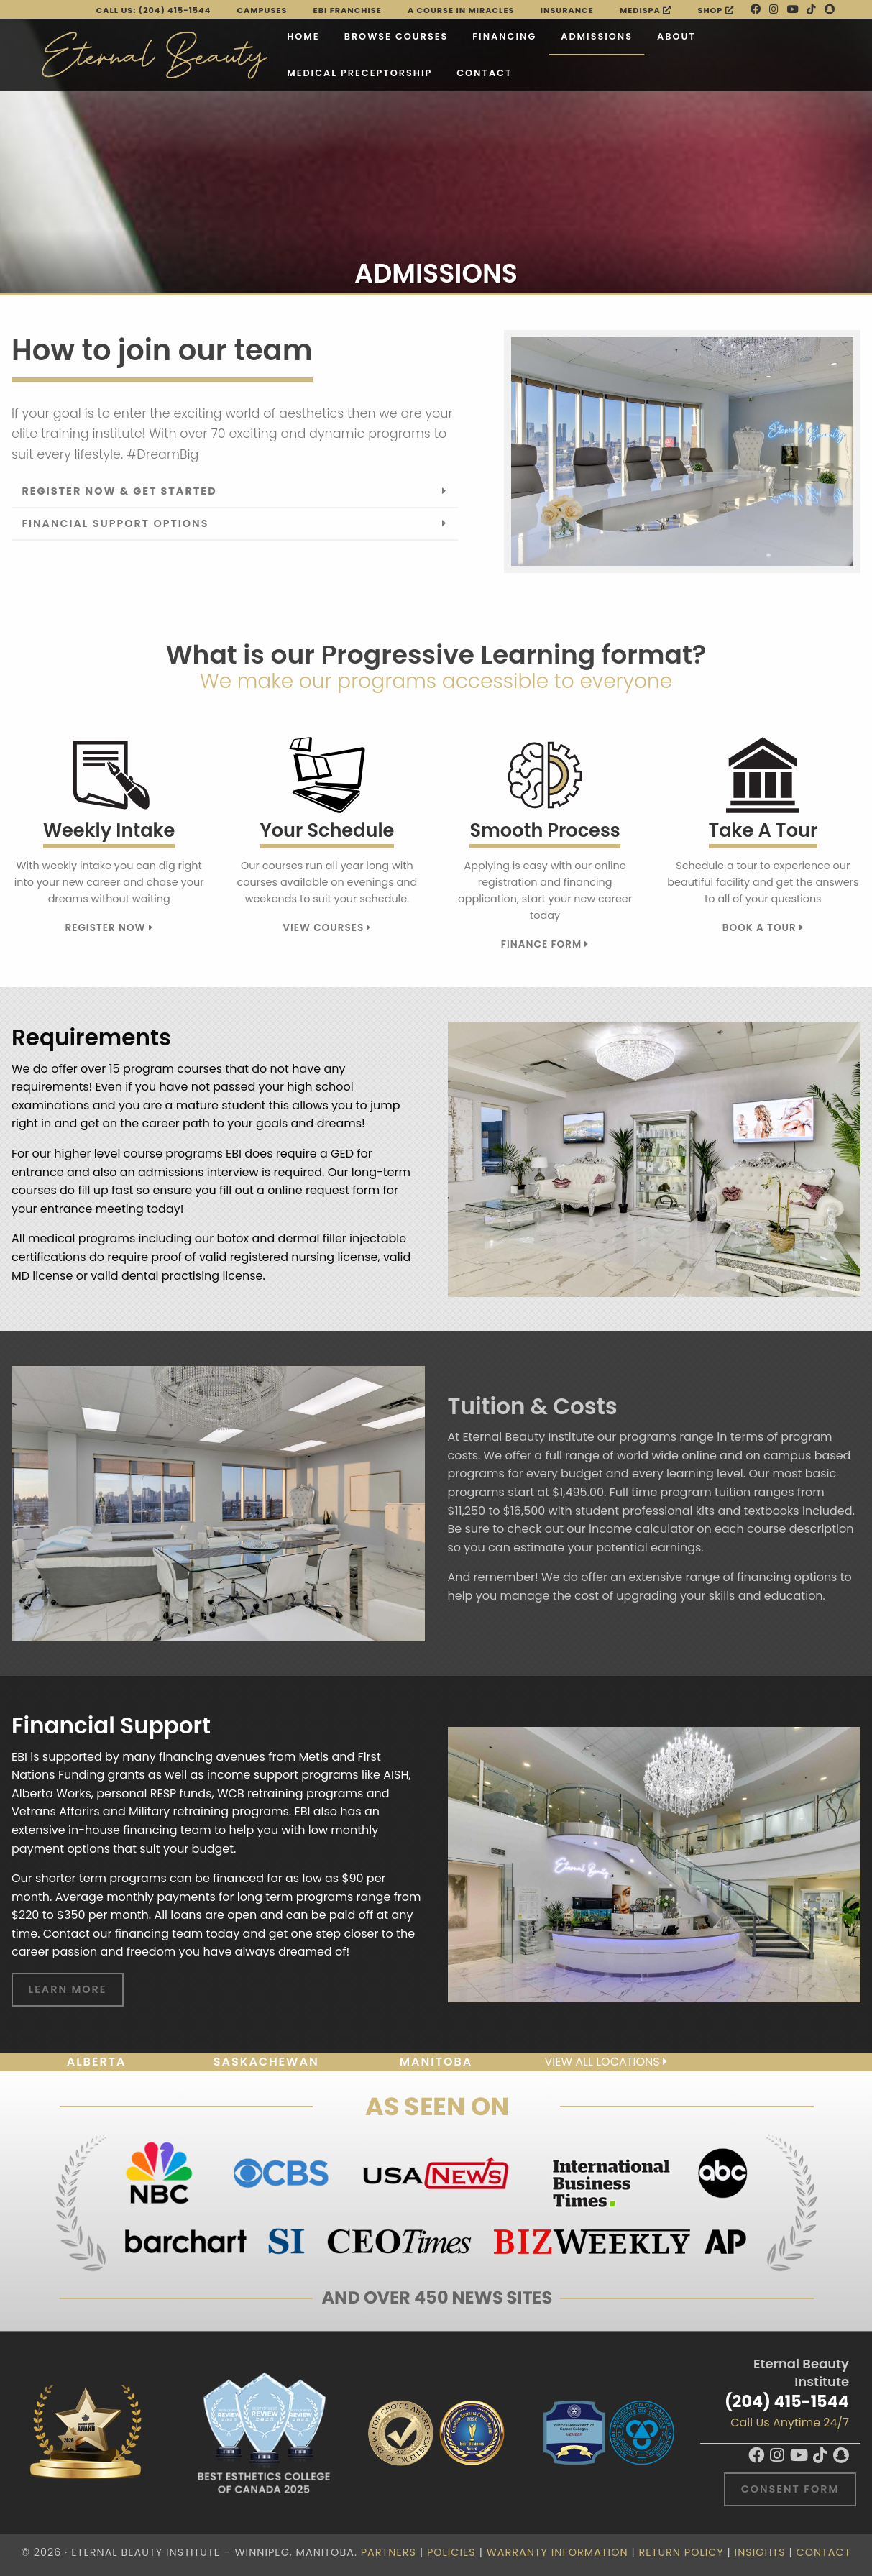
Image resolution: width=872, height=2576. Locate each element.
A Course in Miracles (461, 10)
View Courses (327, 928)
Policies (451, 2552)
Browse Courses (396, 36)
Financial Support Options (115, 523)
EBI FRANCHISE (347, 10)
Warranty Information (557, 2552)
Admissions (597, 36)
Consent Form (790, 2489)
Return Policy (680, 2552)
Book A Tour (763, 928)
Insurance (567, 10)
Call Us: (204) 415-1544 (153, 10)
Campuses (262, 10)
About (676, 36)
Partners (388, 2552)
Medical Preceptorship (359, 73)
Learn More (68, 1989)
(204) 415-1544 (787, 2401)
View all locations (605, 2061)
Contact (484, 73)
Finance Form (545, 944)
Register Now (108, 928)
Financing (504, 36)
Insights (760, 2552)
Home (303, 36)
